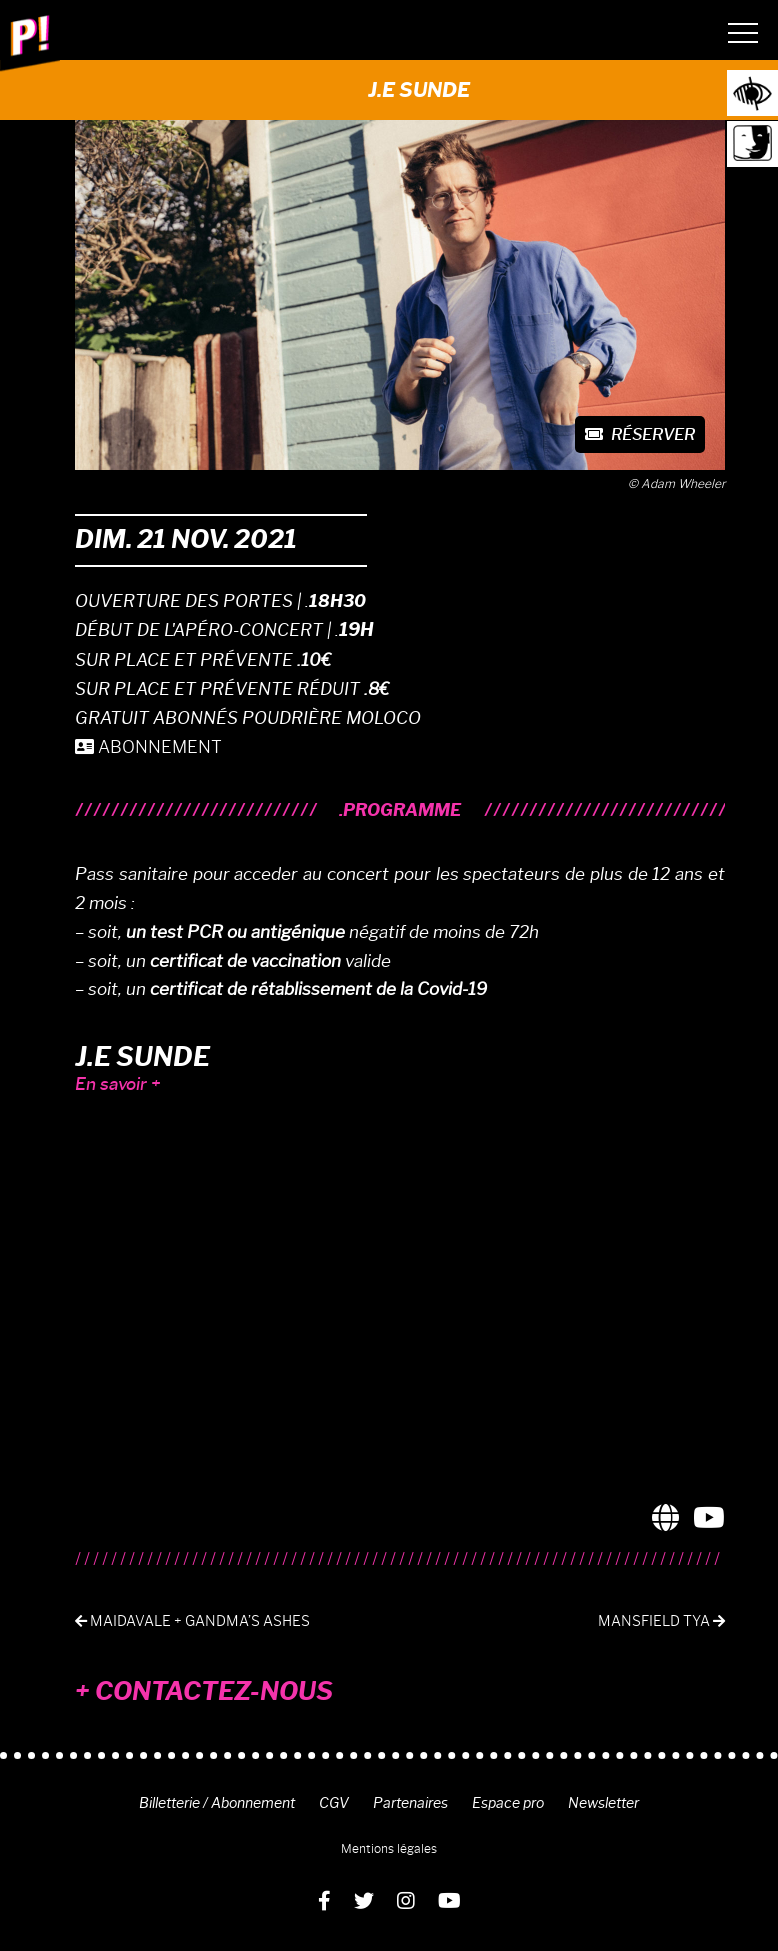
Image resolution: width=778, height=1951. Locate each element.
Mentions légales (389, 1848)
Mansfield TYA (661, 1621)
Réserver (640, 434)
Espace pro (508, 1803)
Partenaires (410, 1803)
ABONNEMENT (148, 747)
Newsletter (603, 1803)
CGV (334, 1803)
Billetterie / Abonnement (217, 1803)
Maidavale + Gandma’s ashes (192, 1621)
